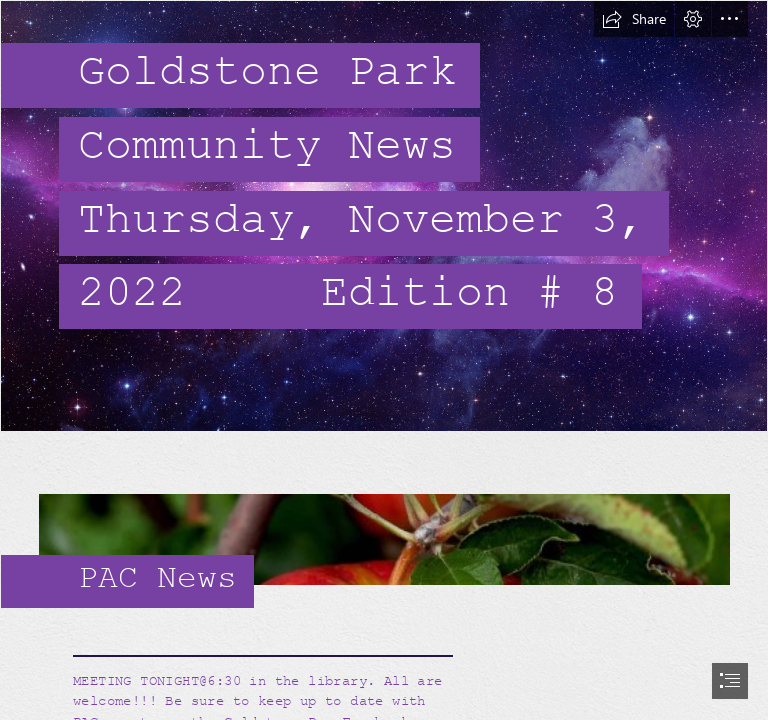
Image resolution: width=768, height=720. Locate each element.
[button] (634, 19)
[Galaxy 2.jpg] (384, 216)
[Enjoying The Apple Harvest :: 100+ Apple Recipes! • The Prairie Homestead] (384, 527)
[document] (384, 360)
